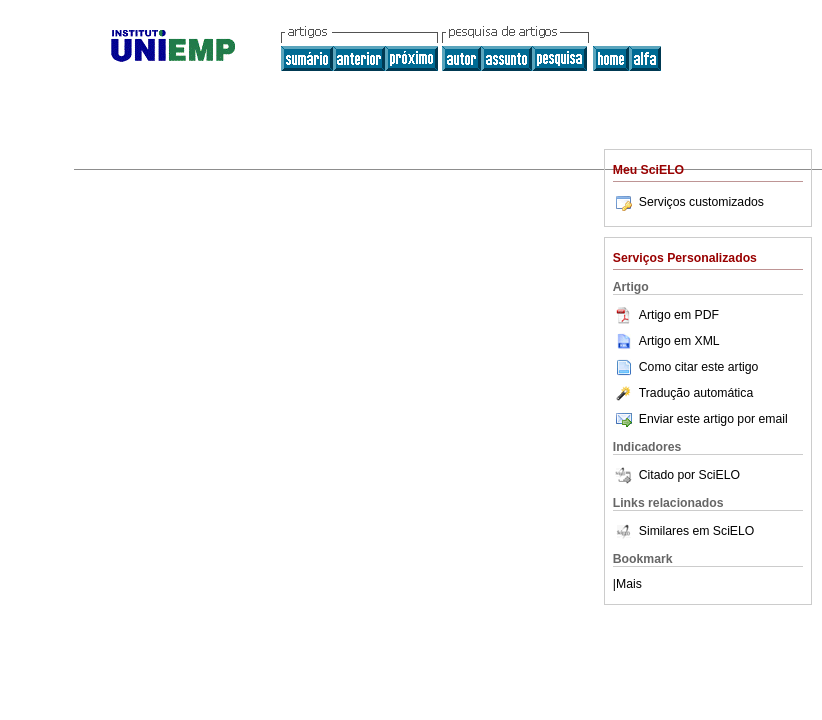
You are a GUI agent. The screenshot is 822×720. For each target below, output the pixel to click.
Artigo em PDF (666, 315)
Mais (629, 584)
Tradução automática (683, 393)
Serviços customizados (688, 202)
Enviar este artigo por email (700, 419)
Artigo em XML (666, 341)
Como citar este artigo (699, 367)
